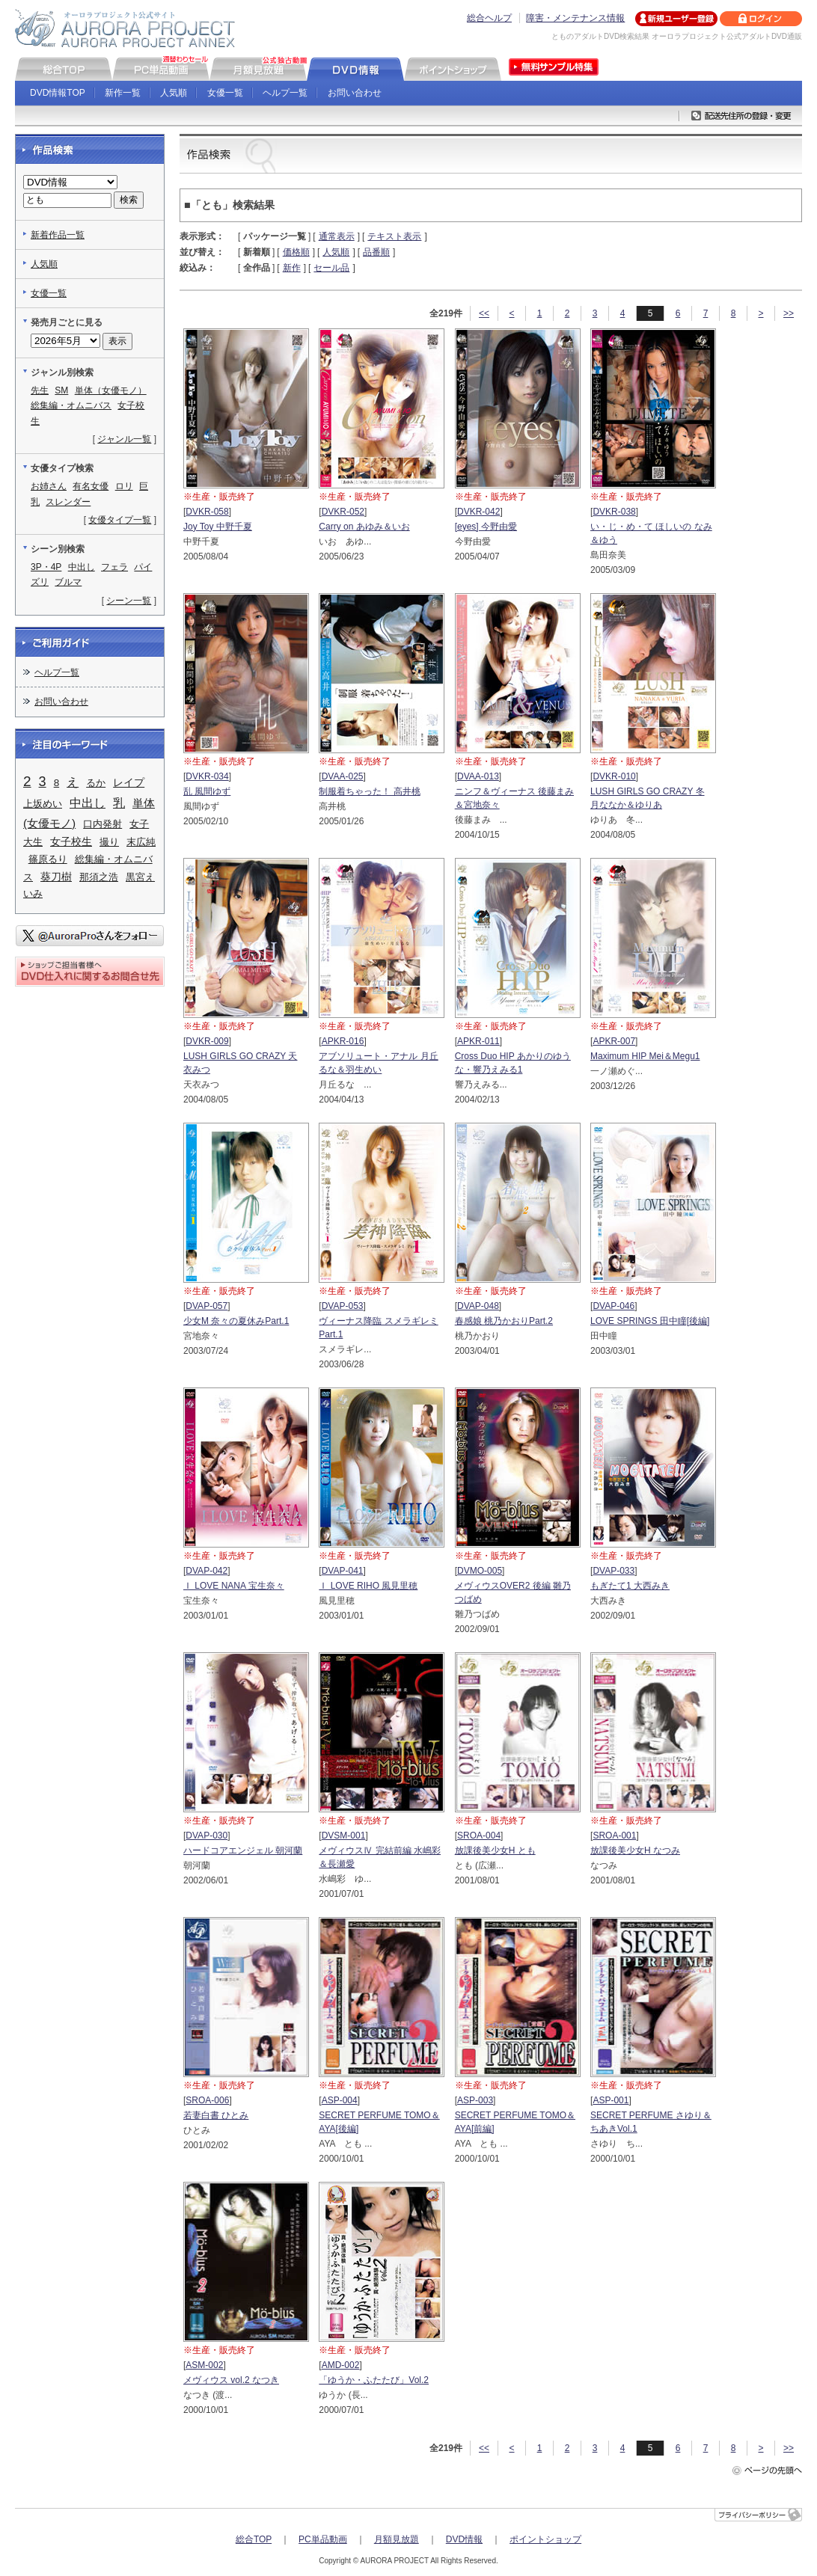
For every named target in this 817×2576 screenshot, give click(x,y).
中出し (81, 567)
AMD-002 (341, 2365)
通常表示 (337, 236)
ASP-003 (475, 2100)
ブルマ (68, 582)
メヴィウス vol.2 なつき (231, 2380)
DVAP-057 (206, 1306)
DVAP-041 (343, 1570)
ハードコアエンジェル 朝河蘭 (242, 1850)
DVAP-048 (478, 1306)
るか (95, 782)
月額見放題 (396, 2539)
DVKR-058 (207, 511)
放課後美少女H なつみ (635, 1850)
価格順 (296, 252)
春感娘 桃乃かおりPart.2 (504, 1321)
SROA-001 (614, 1835)
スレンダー (68, 502)
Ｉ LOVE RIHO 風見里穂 (368, 1585)
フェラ (114, 567)
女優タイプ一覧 (119, 520)
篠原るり (47, 859)
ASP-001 (610, 2100)
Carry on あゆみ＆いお (364, 526)
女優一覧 (225, 93)
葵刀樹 (56, 877)
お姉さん (49, 486)
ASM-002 (204, 2365)
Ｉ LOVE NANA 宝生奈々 (233, 1585)
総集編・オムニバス (71, 405)
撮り (109, 841)
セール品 (331, 268)
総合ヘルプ (489, 18)
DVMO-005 (479, 1570)
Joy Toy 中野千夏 (217, 526)
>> (788, 313)
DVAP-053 (343, 1306)
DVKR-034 (207, 776)
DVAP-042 (206, 1570)
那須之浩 (98, 877)
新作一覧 (123, 93)
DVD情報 (464, 2539)
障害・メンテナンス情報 (575, 18)
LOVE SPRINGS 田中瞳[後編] (649, 1321)
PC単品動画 (323, 2539)
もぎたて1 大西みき (630, 1585)
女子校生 (71, 841)
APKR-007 (614, 1041)
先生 (40, 390)
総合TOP (254, 2539)
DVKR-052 (343, 511)
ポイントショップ (545, 2539)
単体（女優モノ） (111, 390)
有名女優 (90, 486)
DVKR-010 (614, 776)
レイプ (128, 782)
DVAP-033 (613, 1570)
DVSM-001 (344, 1835)
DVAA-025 (343, 776)
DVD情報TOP (57, 93)
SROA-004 (479, 1835)
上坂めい (42, 803)
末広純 (141, 841)
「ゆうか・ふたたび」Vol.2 (374, 2380)
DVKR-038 (614, 511)
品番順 (376, 252)
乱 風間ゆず (206, 791)
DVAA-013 (478, 776)
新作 (292, 268)
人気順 (173, 93)
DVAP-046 (613, 1306)
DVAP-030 (206, 1835)
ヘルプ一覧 (285, 93)
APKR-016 (343, 1041)
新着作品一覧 (58, 235)
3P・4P (46, 567)
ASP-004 (340, 2100)
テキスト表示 (394, 236)
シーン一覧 (128, 600)
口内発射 (102, 823)
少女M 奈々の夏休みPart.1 (236, 1321)
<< (484, 313)
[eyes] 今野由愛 (486, 526)
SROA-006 (207, 2100)
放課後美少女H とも (495, 1850)
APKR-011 (478, 1041)
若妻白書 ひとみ (215, 2115)
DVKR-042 (478, 511)
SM (61, 390)
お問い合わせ (355, 93)
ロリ (124, 486)
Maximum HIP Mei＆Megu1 (645, 1056)
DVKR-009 (207, 1041)
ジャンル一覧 (124, 439)
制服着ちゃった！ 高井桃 (369, 791)
